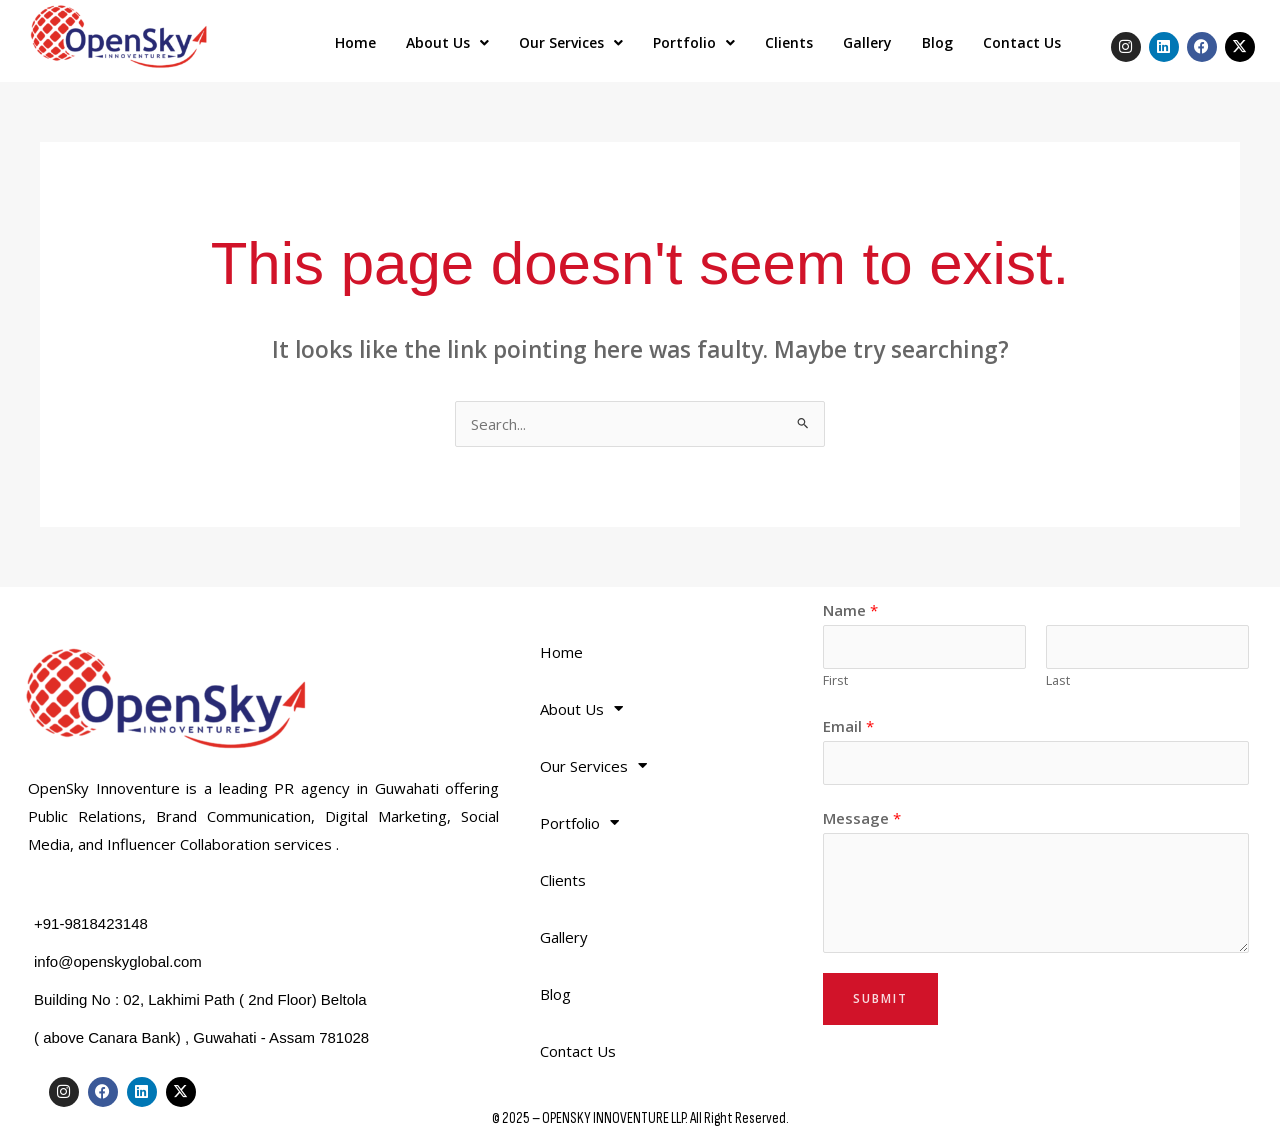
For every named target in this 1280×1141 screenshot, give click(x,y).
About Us (447, 42)
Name (850, 610)
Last (1058, 680)
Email (848, 726)
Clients (789, 42)
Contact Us (1022, 42)
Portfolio (694, 42)
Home (355, 42)
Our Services (571, 42)
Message (862, 818)
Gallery (867, 42)
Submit (880, 998)
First (835, 680)
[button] (447, 43)
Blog (937, 42)
